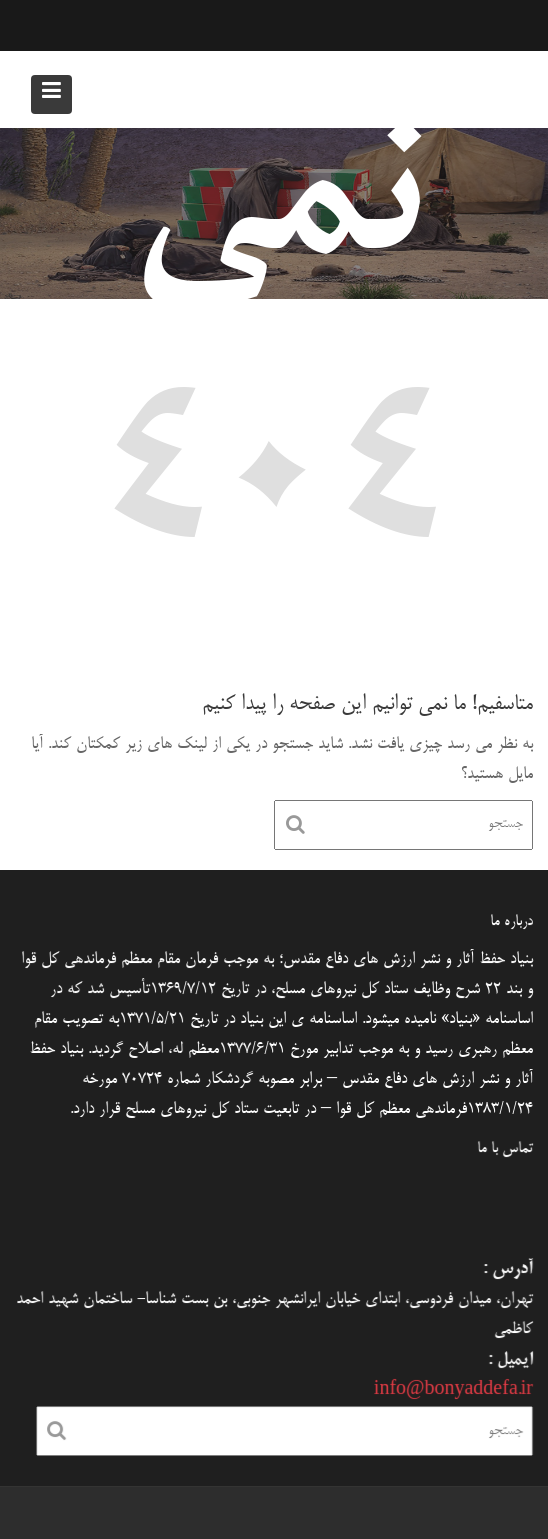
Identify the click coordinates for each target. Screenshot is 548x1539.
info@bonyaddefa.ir (450, 1388)
